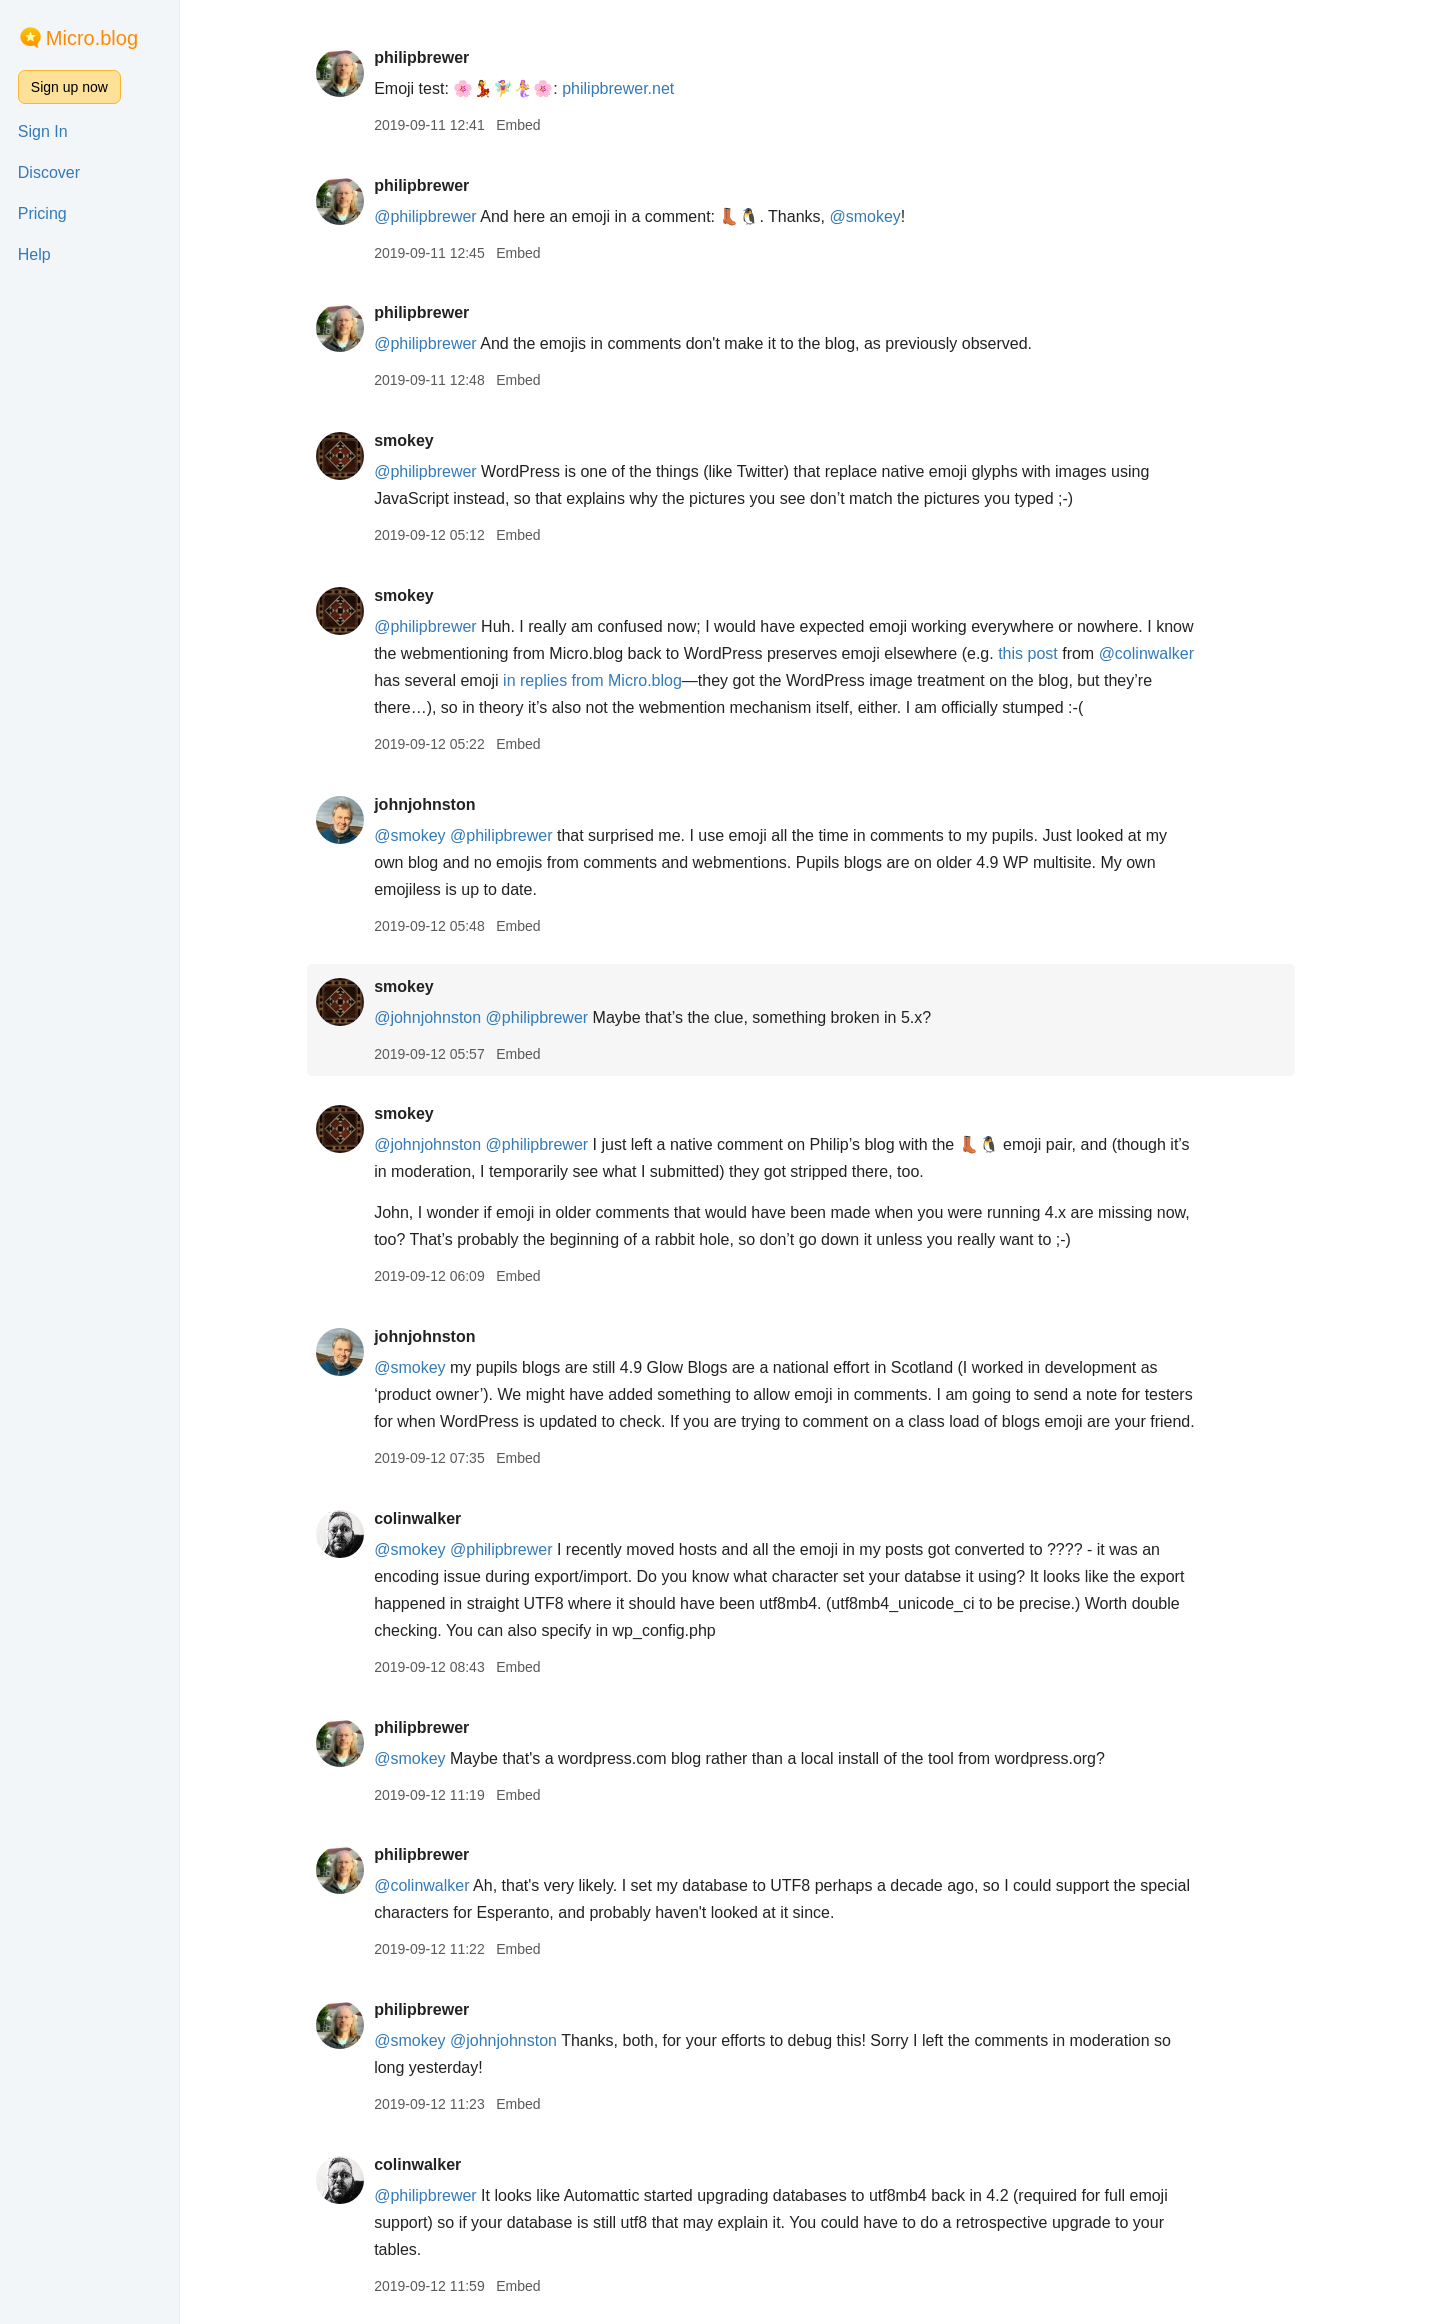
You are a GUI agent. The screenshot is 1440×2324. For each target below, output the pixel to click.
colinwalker (426, 1518)
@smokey (874, 216)
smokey (413, 440)
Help (34, 254)
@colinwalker (1155, 653)
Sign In (43, 131)
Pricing (42, 213)
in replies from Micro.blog (601, 680)
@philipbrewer (434, 216)
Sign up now (69, 87)
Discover (49, 172)
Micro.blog (92, 38)
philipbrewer (430, 57)
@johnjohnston (436, 1017)
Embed (527, 125)
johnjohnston (433, 804)
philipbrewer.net (627, 88)
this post (1037, 653)
